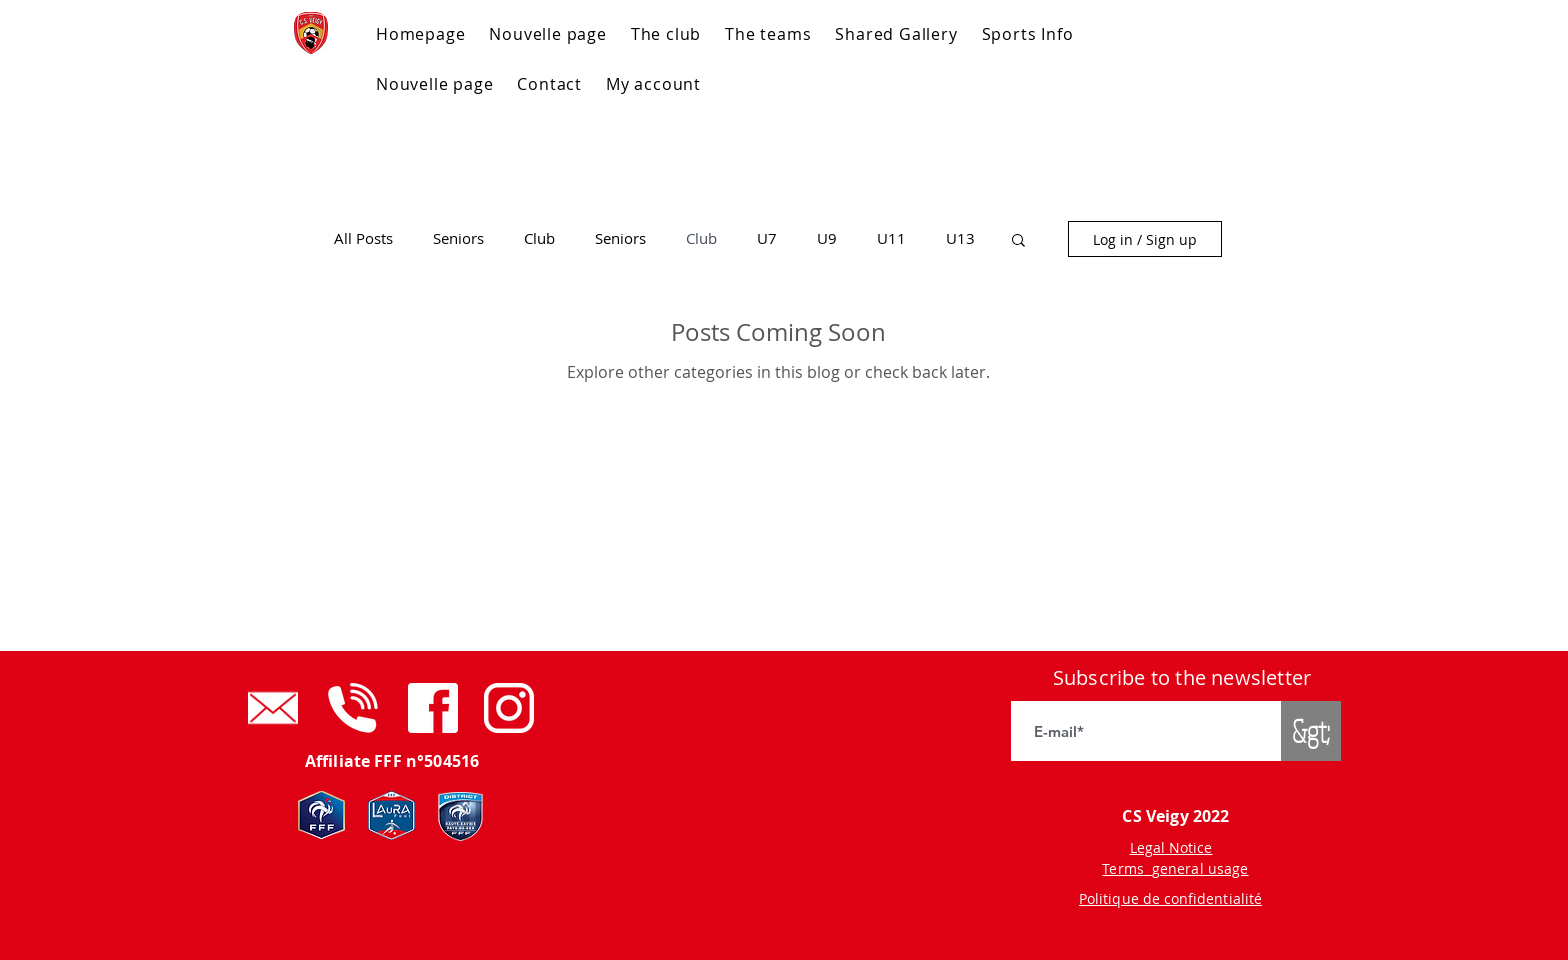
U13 (960, 238)
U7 (767, 238)
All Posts (363, 238)
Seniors (458, 238)
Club (539, 238)
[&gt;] (1311, 731)
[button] (1018, 241)
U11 (891, 238)
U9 (827, 238)
